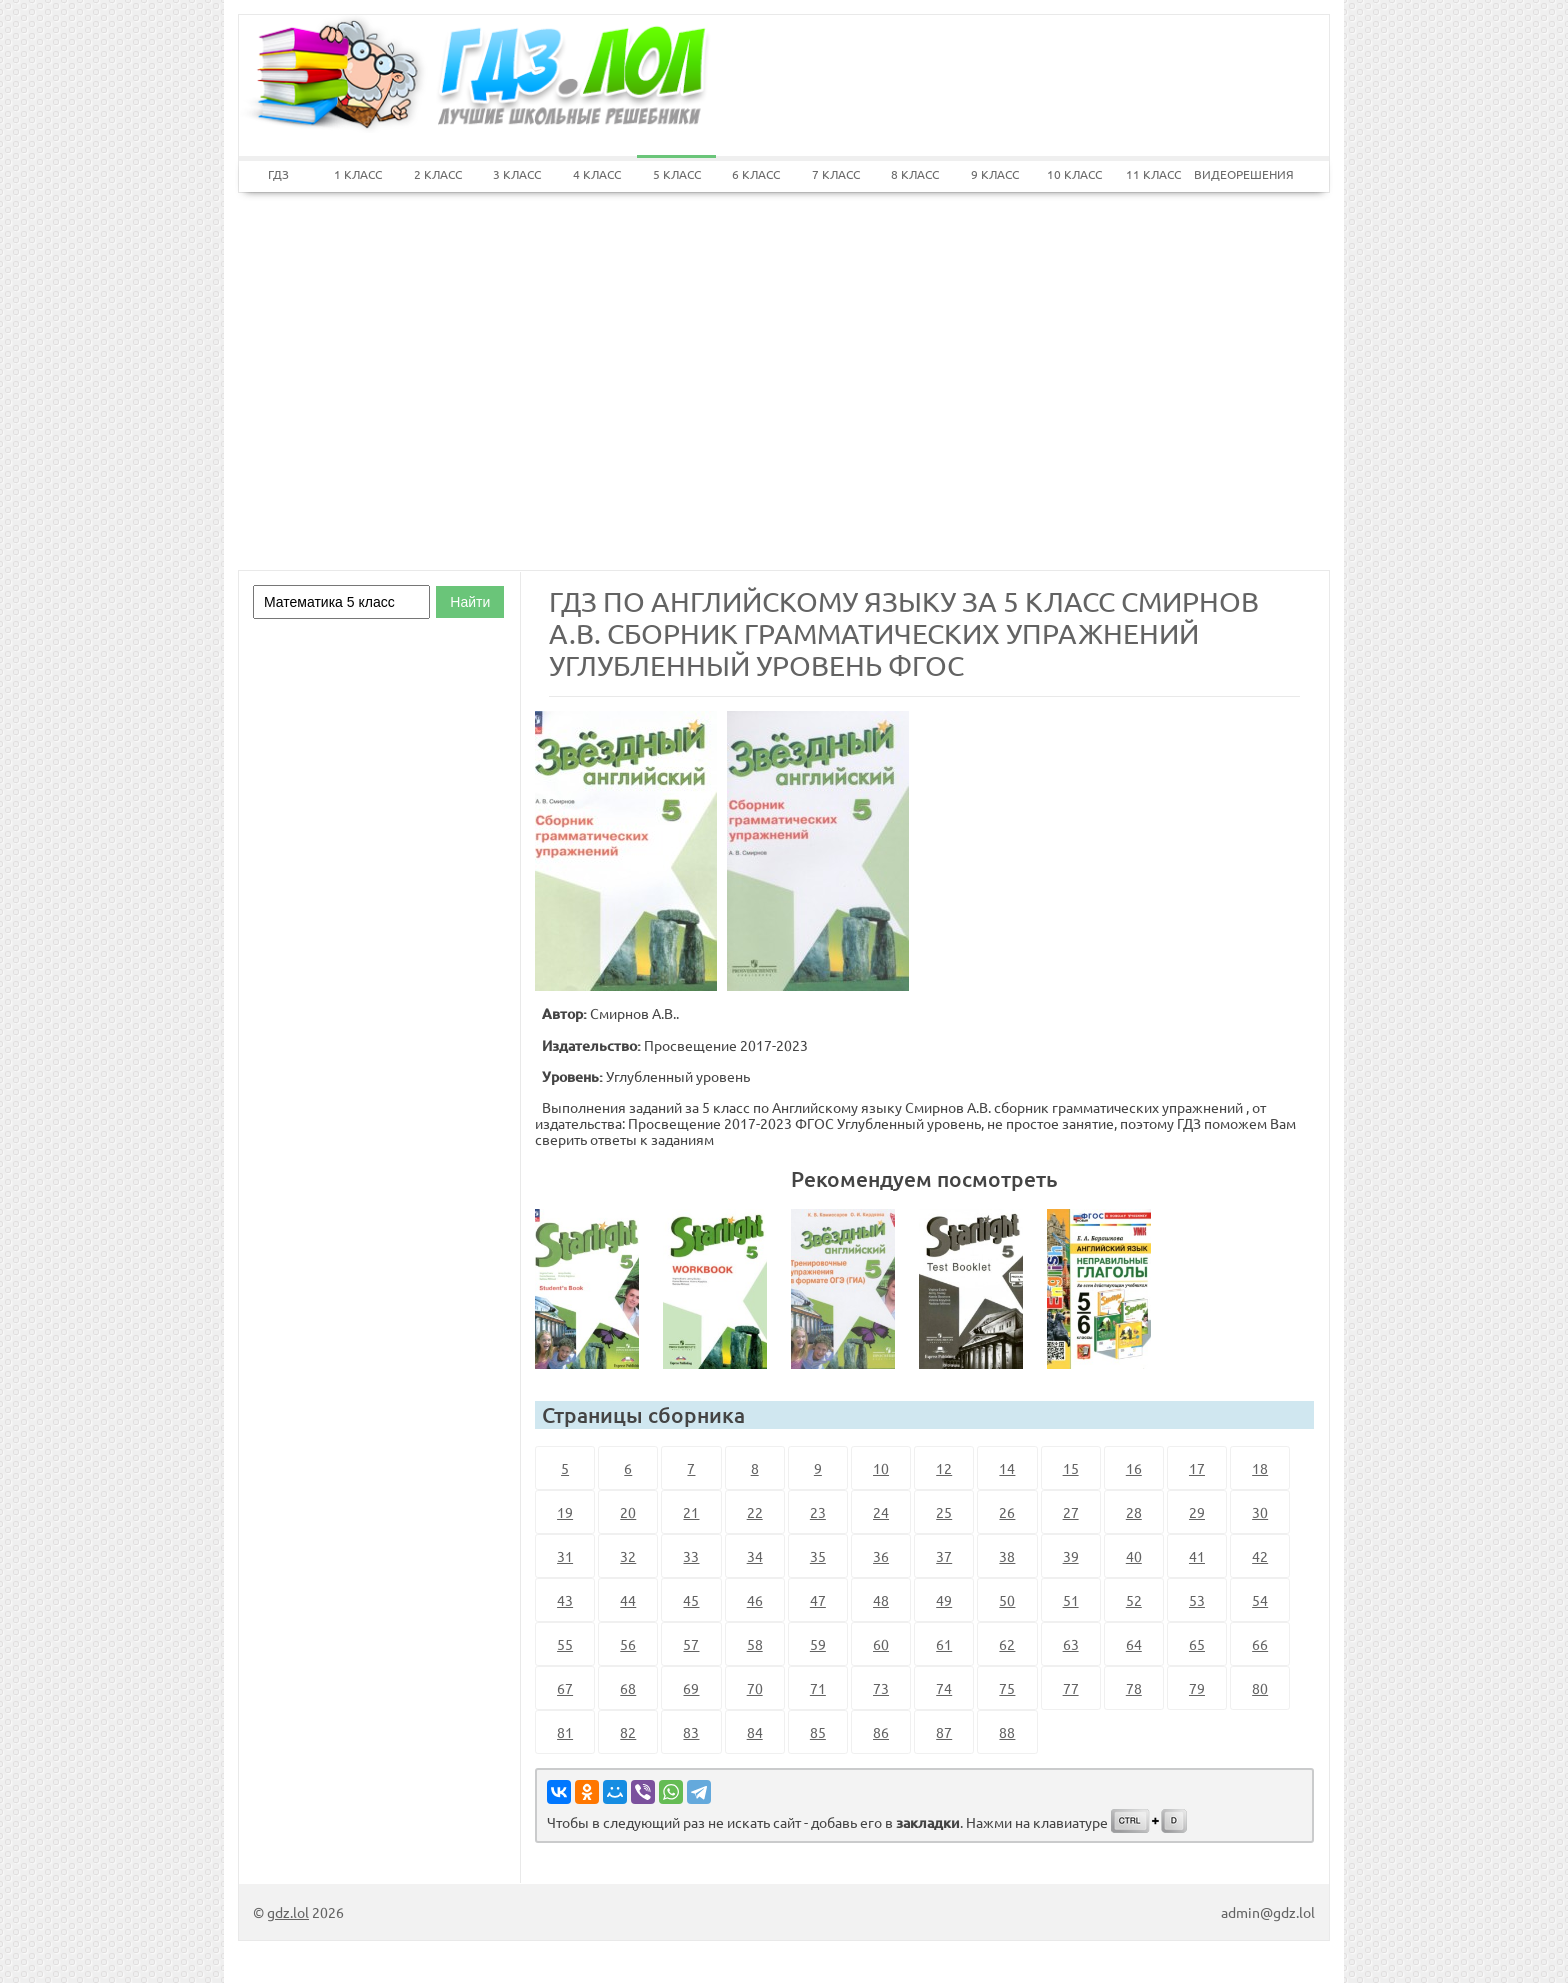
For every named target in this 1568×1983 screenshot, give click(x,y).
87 (944, 1732)
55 (565, 1644)
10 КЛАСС (1074, 174)
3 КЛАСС (517, 174)
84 (755, 1732)
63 (1071, 1644)
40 (1134, 1556)
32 (628, 1556)
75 (1007, 1688)
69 (691, 1688)
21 (691, 1512)
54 (1260, 1600)
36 (881, 1556)
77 (1071, 1688)
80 (1260, 1688)
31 (565, 1556)
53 (1197, 1600)
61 (944, 1644)
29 (1197, 1512)
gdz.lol (288, 1912)
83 (691, 1732)
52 (1134, 1600)
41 (1197, 1556)
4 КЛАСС (597, 174)
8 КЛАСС (915, 174)
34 (755, 1556)
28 (1134, 1512)
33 (691, 1556)
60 (881, 1644)
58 (755, 1644)
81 (565, 1732)
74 (944, 1688)
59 (818, 1644)
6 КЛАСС (756, 174)
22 (755, 1512)
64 (1134, 1644)
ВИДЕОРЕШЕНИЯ (1234, 174)
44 (628, 1600)
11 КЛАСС (1153, 174)
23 (818, 1512)
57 (691, 1644)
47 (818, 1600)
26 (1007, 1512)
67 (565, 1688)
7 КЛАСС (836, 174)
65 (1197, 1644)
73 (881, 1688)
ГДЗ (278, 174)
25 (944, 1512)
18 (1260, 1468)
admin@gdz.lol (1268, 1912)
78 (1134, 1688)
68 (628, 1688)
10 (881, 1468)
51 (1071, 1600)
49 (944, 1600)
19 (565, 1512)
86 (881, 1732)
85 (818, 1732)
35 (818, 1556)
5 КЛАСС (677, 174)
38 (1007, 1556)
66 (1260, 1644)
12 (944, 1468)
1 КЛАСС (358, 174)
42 (1260, 1556)
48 (881, 1600)
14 (1007, 1468)
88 (1007, 1732)
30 (1260, 1512)
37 (944, 1556)
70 (755, 1688)
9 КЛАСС (995, 174)
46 (755, 1600)
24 (881, 1512)
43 (565, 1600)
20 (628, 1512)
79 (1197, 1688)
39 (1071, 1556)
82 (628, 1732)
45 (691, 1600)
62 (1007, 1644)
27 (1071, 1512)
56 (628, 1644)
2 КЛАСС (438, 174)
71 (818, 1688)
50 (1007, 1600)
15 (1071, 1468)
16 (1134, 1468)
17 (1197, 1468)
